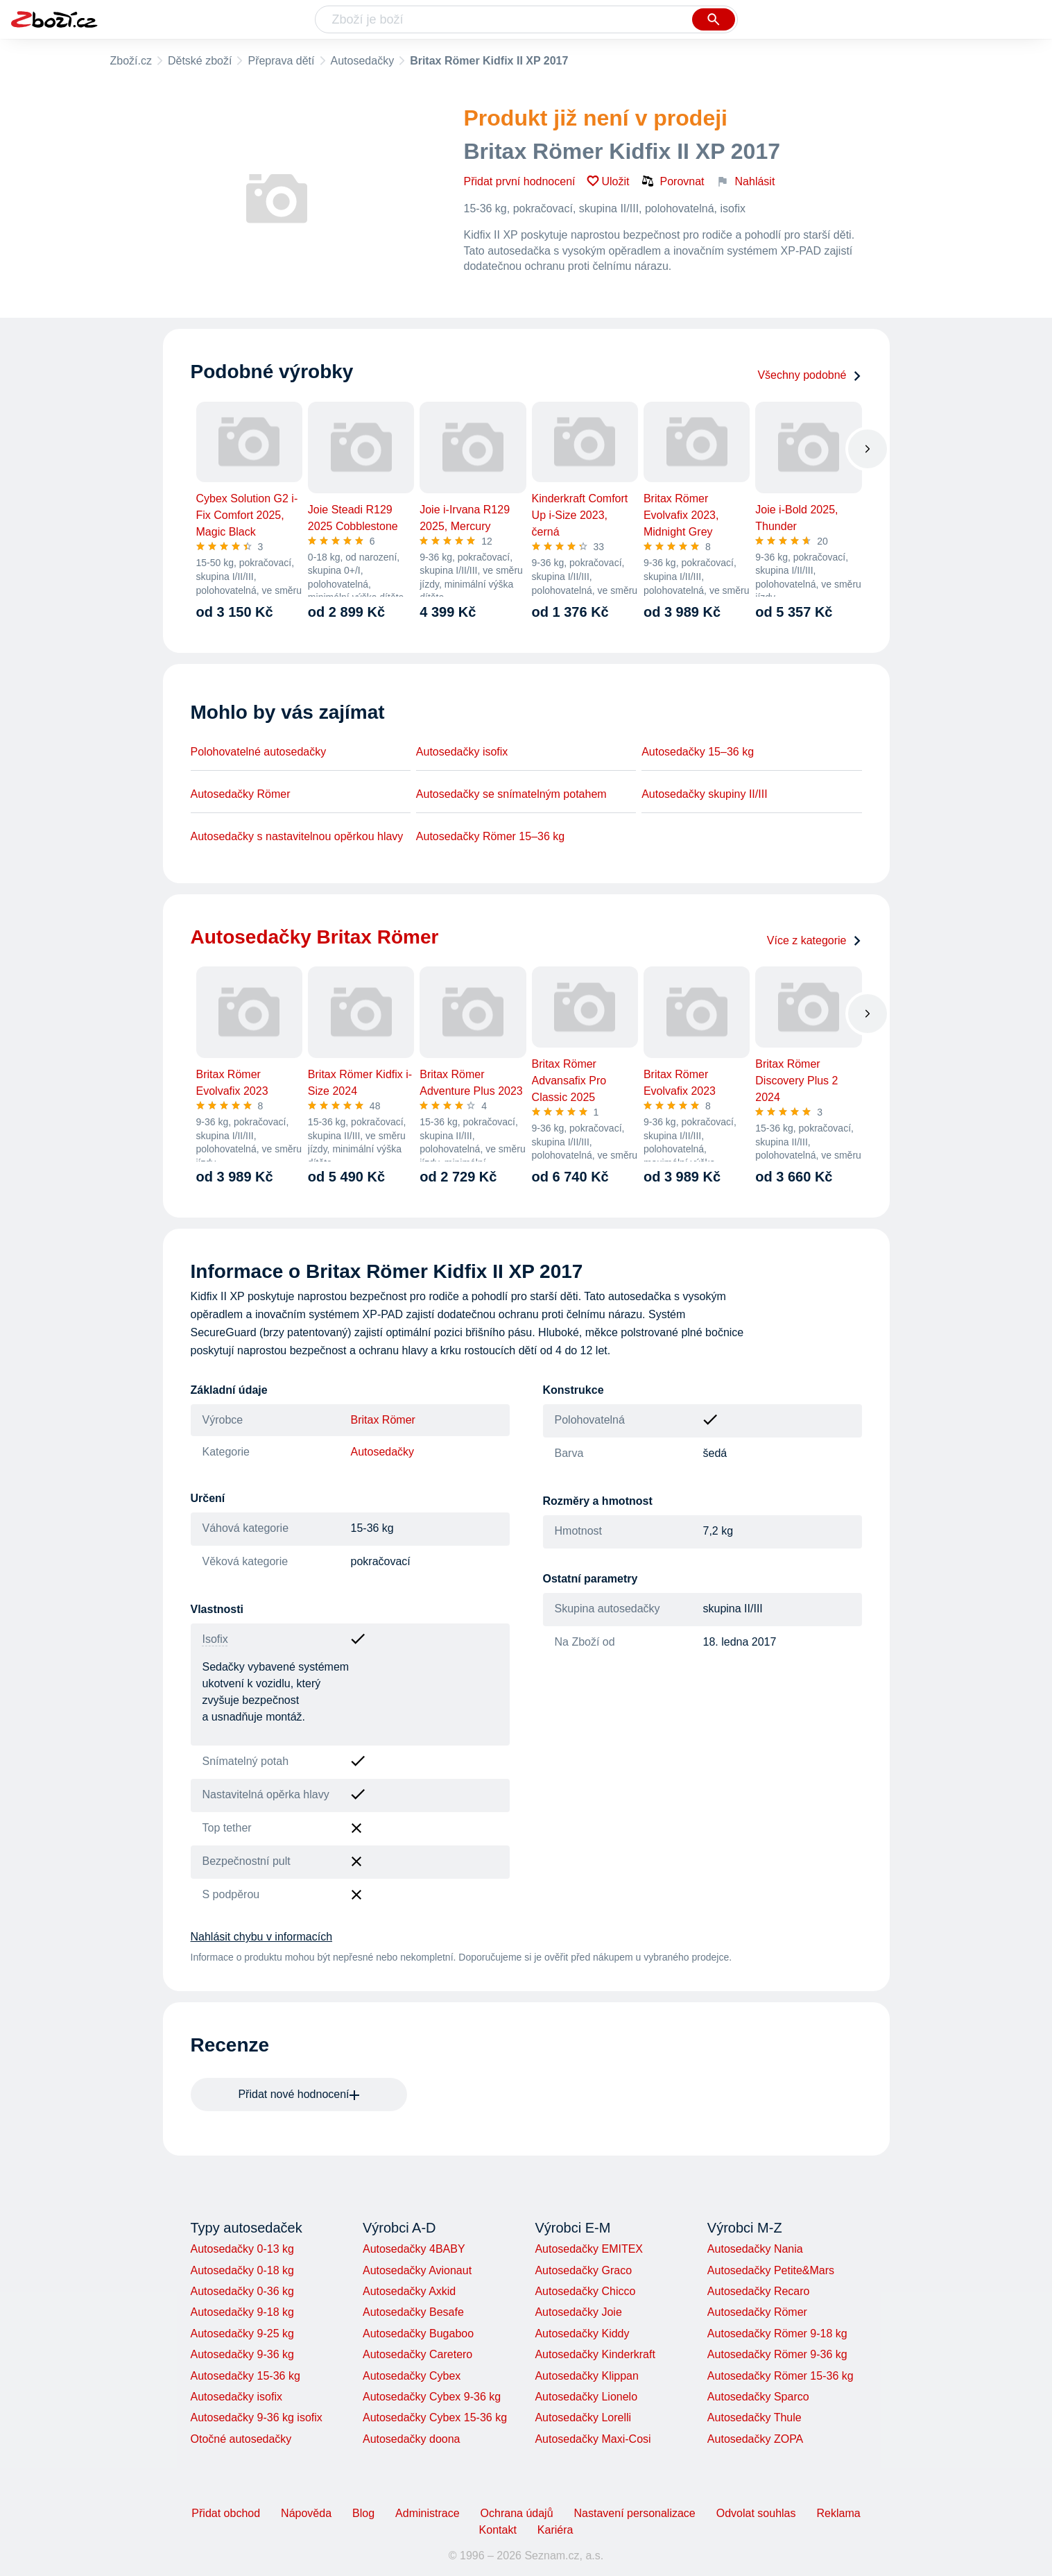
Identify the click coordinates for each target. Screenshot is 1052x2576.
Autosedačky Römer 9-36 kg (777, 2354)
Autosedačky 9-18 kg (242, 2312)
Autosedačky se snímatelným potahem (511, 794)
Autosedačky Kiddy (582, 2333)
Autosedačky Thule (754, 2417)
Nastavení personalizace (635, 2513)
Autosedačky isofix (462, 752)
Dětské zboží (200, 61)
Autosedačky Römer (241, 794)
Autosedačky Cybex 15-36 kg (435, 2417)
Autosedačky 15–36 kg (697, 752)
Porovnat (673, 181)
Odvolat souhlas (756, 2513)
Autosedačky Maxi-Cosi (592, 2439)
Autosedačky (363, 61)
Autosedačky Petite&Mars (770, 2270)
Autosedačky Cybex (411, 2376)
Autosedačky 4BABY (414, 2249)
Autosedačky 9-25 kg (242, 2333)
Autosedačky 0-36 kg (242, 2291)
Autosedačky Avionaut (417, 2270)
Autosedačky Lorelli (583, 2417)
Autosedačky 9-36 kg (242, 2354)
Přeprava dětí (281, 61)
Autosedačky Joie (578, 2312)
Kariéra (555, 2530)
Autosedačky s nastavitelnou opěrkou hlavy (297, 836)
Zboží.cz (131, 61)
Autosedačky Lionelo (586, 2397)
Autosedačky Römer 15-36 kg (780, 2376)
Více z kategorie (814, 940)
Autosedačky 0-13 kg (242, 2249)
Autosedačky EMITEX (589, 2249)
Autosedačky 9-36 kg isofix (256, 2417)
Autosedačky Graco (583, 2270)
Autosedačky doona (411, 2439)
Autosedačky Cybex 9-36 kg (432, 2397)
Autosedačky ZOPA (755, 2439)
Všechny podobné (809, 375)
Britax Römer (383, 1420)
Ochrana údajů (517, 2513)
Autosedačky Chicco (585, 2291)
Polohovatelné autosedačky (259, 752)
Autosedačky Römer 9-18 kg (777, 2333)
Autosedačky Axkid (409, 2291)
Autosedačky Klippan (586, 2376)
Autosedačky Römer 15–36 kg (490, 836)
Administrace (427, 2513)
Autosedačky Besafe (413, 2312)
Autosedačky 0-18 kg (242, 2270)
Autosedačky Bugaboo (418, 2333)
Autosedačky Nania (755, 2249)
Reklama (838, 2513)
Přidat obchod (225, 2513)
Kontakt (498, 2530)
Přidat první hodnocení (520, 181)
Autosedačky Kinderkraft (595, 2354)
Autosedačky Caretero (417, 2354)
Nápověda (306, 2513)
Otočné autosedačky (241, 2439)
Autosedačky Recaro (758, 2291)
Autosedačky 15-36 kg (245, 2376)
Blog (363, 2513)
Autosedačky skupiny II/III (704, 794)
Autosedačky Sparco (758, 2397)
